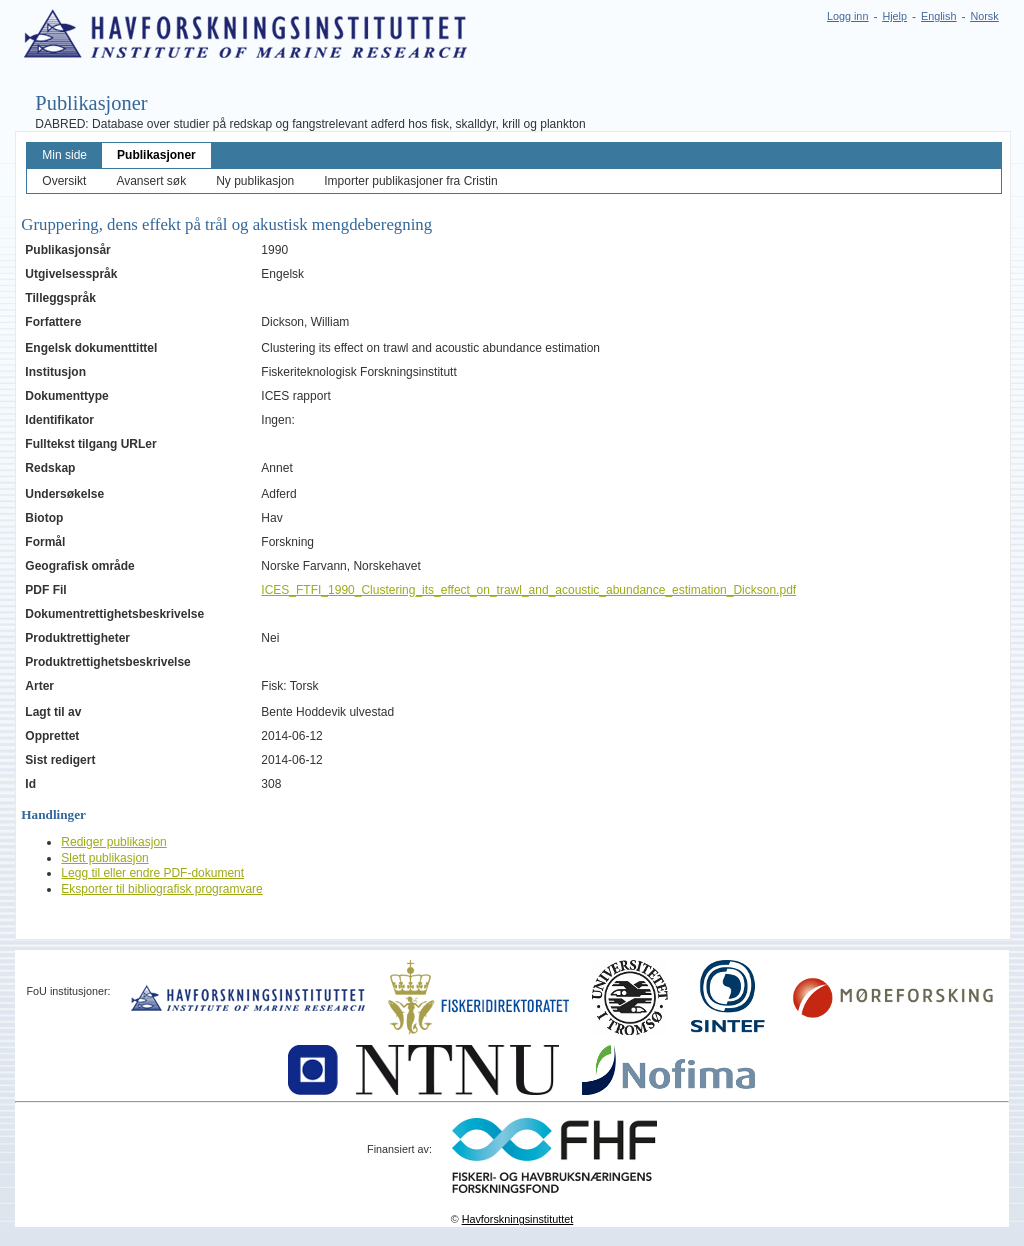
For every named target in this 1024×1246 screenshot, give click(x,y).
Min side (64, 155)
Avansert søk (151, 181)
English (938, 16)
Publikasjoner (156, 155)
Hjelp (894, 16)
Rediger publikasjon (113, 842)
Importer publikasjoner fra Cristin (410, 181)
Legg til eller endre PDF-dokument (152, 873)
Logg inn (847, 16)
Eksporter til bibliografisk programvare (161, 889)
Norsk (984, 16)
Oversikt (64, 181)
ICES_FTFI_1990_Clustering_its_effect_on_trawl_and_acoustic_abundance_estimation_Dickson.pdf (528, 590)
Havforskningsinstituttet (518, 1219)
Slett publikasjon (104, 858)
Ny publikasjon (255, 181)
